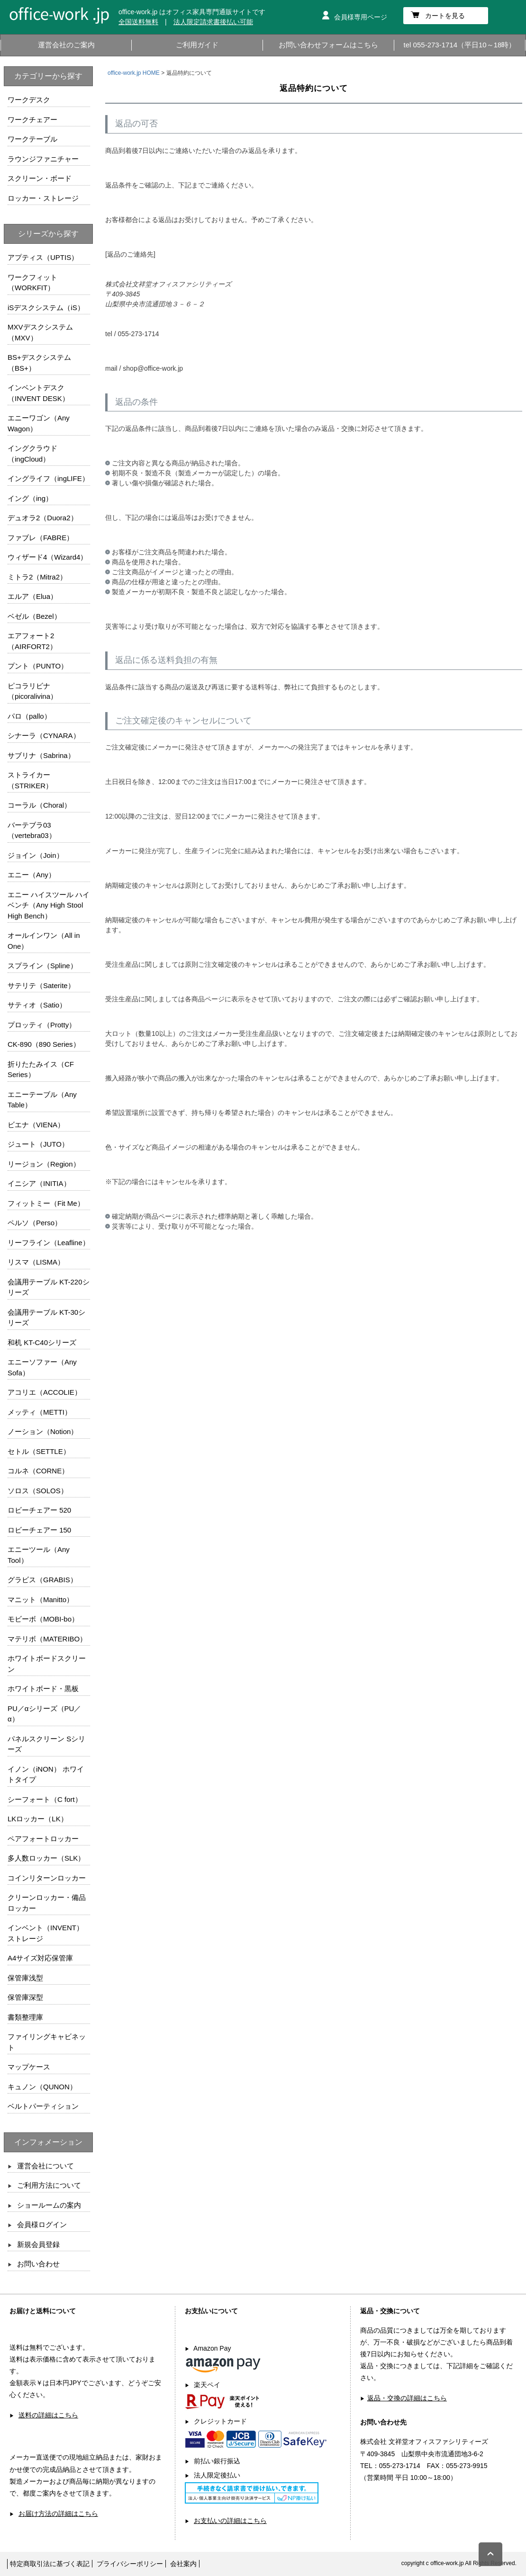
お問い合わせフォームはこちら (328, 45)
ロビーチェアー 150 (39, 1530)
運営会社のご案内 (66, 45)
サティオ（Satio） (37, 1005)
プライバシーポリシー (130, 2563)
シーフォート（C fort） (45, 1799)
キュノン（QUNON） (42, 2087)
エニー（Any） (31, 875)
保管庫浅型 (25, 1978)
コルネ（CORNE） (38, 1471)
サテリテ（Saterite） (41, 985)
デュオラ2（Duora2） (43, 518)
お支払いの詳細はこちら (230, 2520)
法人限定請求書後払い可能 (213, 22)
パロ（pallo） (29, 716)
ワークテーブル (32, 139)
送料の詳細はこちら (48, 2415)
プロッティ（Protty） (42, 1025)
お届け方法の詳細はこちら (58, 2513)
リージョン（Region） (44, 1164)
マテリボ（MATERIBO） (47, 1639)
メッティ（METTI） (40, 1412)
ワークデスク (29, 100)
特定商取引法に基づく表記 (50, 2563)
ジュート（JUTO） (38, 1144)
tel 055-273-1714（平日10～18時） (460, 45)
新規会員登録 (38, 2244)
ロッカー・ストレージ (43, 198)
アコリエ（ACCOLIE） (45, 1392)
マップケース (29, 2067)
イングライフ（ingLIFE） (48, 478)
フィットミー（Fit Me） (46, 1203)
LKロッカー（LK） (38, 1819)
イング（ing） (30, 498)
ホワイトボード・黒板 (43, 1689)
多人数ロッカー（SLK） (46, 1858)
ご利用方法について (49, 2185)
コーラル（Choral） (39, 805)
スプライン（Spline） (42, 966)
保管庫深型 (25, 1997)
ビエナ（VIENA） (36, 1125)
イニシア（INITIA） (39, 1183)
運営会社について (45, 2166)
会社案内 (183, 2563)
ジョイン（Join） (35, 855)
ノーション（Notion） (43, 1431)
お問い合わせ (38, 2264)
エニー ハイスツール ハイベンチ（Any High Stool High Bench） (49, 905)
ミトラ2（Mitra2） (37, 577)
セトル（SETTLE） (39, 1451)
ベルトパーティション (43, 2106)
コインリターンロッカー (47, 1878)
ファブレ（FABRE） (40, 538)
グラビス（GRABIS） (42, 1580)
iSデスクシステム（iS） (46, 307)
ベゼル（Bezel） (34, 616)
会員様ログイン (42, 2224)
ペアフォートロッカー (43, 1839)
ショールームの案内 (49, 2205)
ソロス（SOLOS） (38, 1491)
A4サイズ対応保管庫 (40, 1958)
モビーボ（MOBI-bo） (43, 1619)
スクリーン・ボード (40, 178)
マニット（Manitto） (40, 1600)
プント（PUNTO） (38, 666)
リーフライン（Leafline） (49, 1243)
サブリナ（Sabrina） (41, 755)
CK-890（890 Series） (44, 1044)
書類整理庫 (25, 2017)
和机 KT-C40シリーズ (42, 1342)
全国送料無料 (138, 22)
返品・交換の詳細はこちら (407, 2398)
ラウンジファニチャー (43, 159)
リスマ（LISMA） (36, 1262)
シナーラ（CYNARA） (44, 735)
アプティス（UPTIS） (43, 257)
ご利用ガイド (197, 45)
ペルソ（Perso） (35, 1223)
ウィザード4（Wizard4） (47, 557)
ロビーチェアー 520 (39, 1510)
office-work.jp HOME (134, 73)
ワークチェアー (32, 120)
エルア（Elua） (32, 596)
